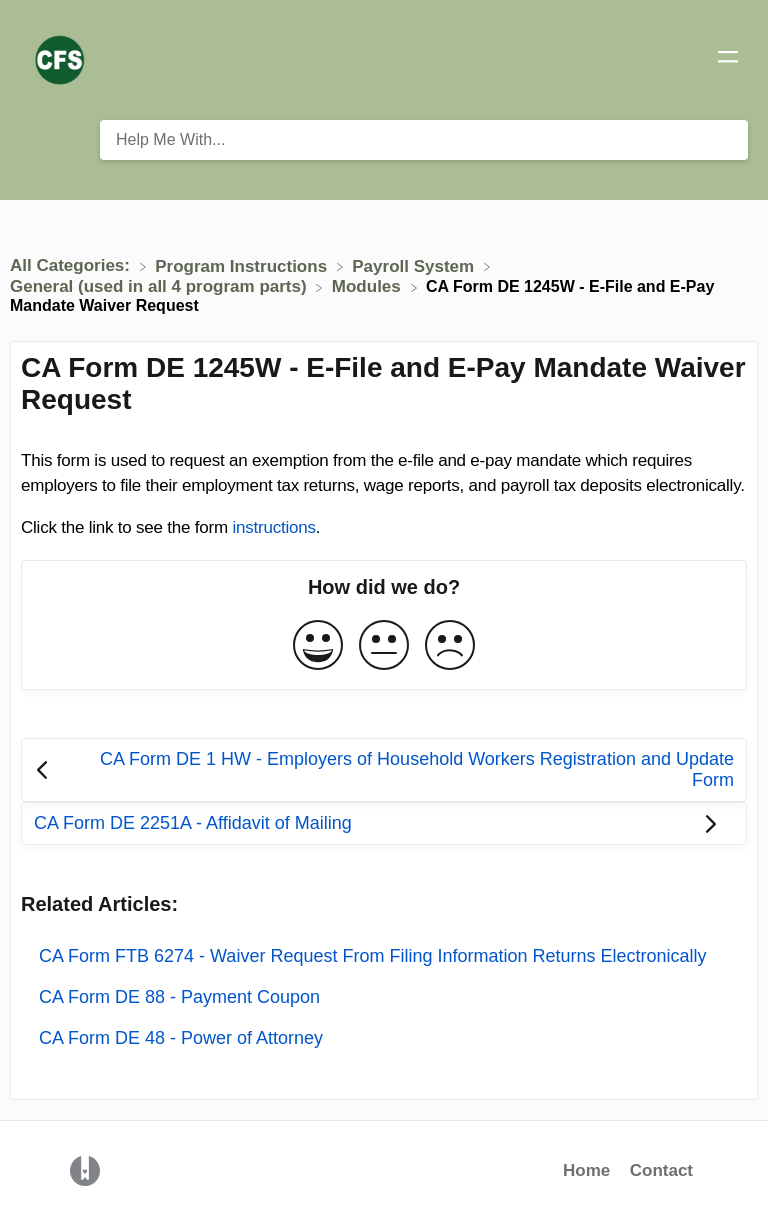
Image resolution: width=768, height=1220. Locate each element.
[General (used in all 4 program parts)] (160, 286)
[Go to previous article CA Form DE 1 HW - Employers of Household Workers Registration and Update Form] (384, 770)
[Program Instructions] (243, 265)
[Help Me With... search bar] (424, 140)
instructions (273, 527)
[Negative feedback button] (450, 646)
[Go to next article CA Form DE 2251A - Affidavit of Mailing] (384, 823)
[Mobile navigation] (728, 60)
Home (586, 1170)
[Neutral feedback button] (384, 646)
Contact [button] (661, 1170)
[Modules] (369, 286)
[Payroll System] (415, 265)
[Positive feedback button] (318, 646)
